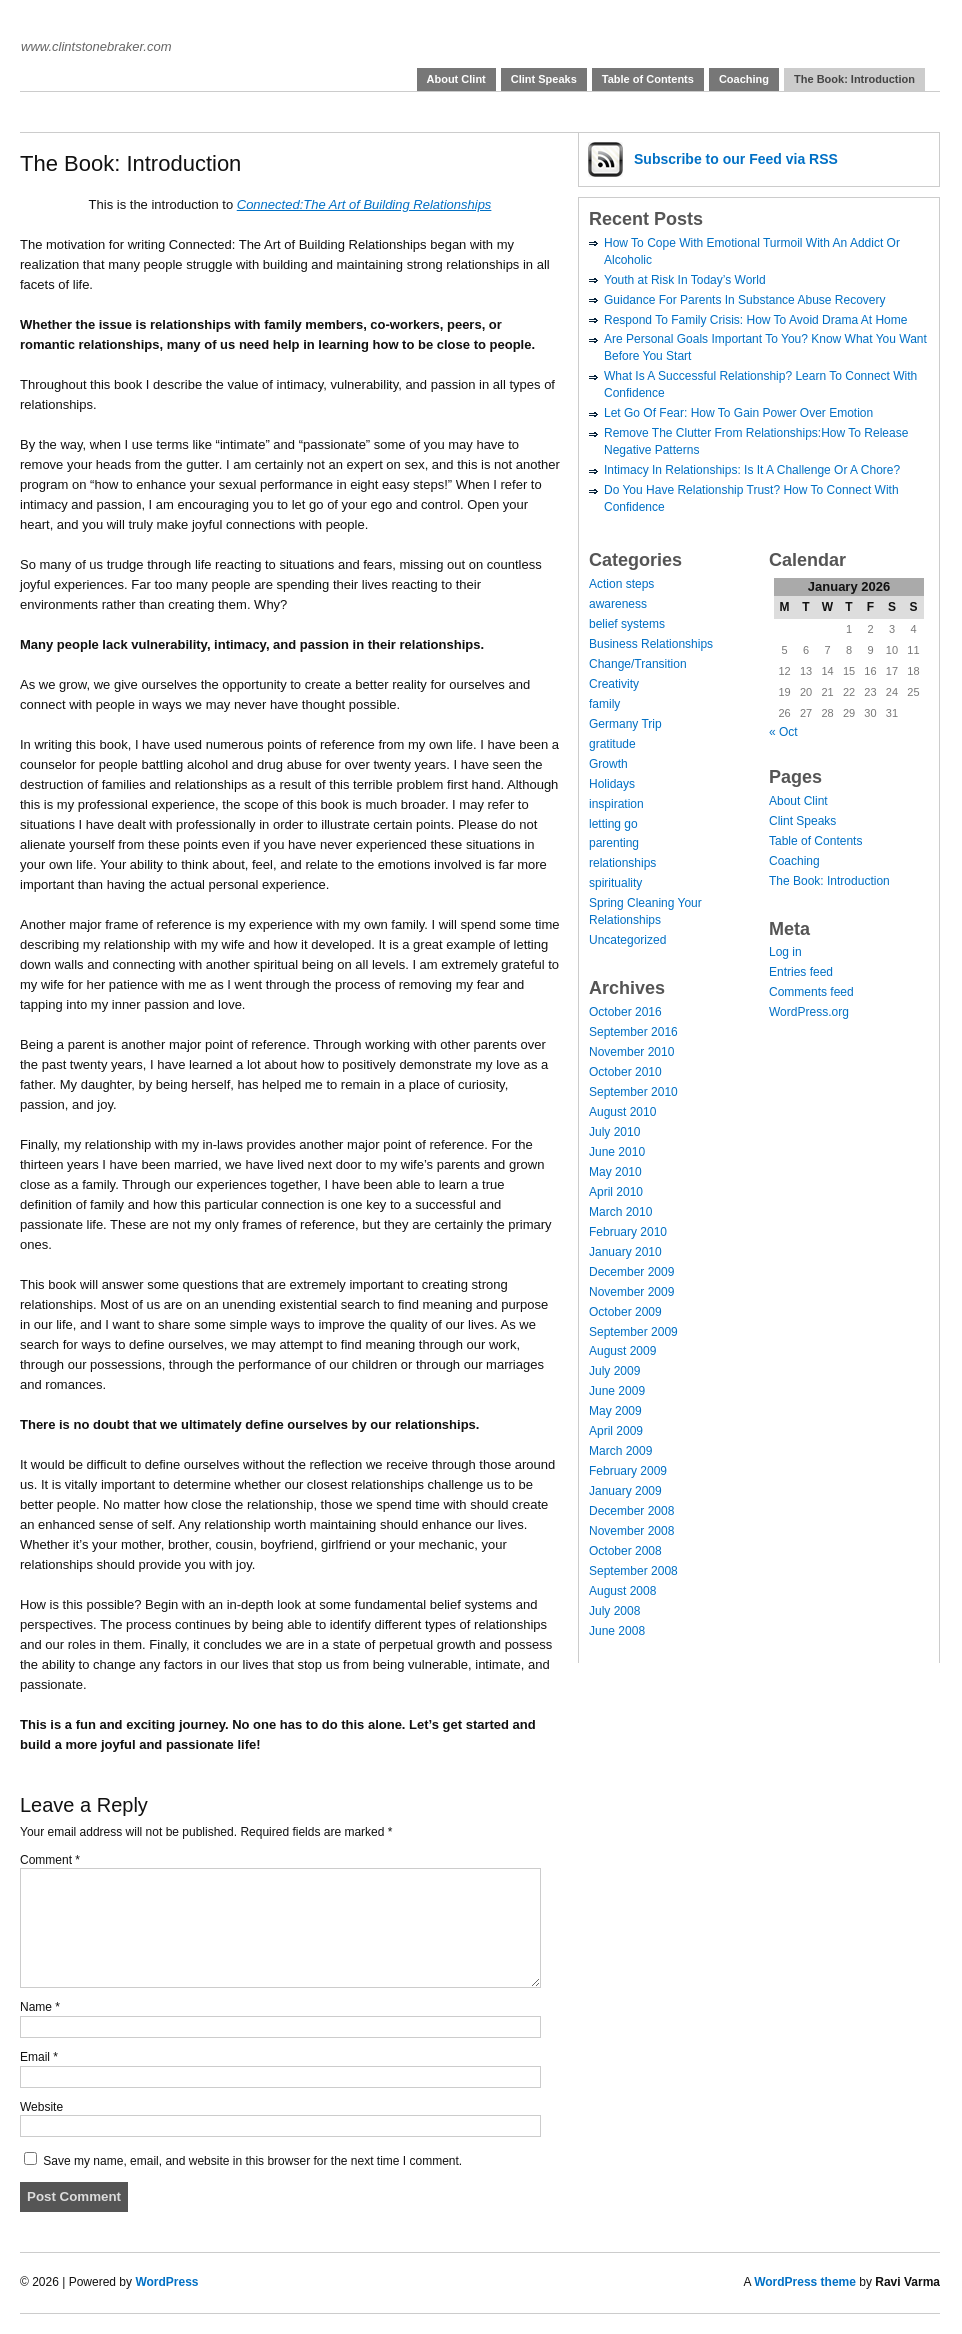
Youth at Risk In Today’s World (685, 280)
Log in (785, 952)
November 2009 (631, 1292)
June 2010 (617, 1152)
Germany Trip (625, 724)
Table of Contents (648, 79)
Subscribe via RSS (736, 159)
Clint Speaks (544, 79)
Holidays (612, 784)
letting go (613, 824)
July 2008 (614, 1611)
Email (39, 2057)
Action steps (621, 584)
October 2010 (625, 1072)
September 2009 (633, 1332)
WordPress (166, 2282)
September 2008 (633, 1571)
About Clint (456, 79)
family (604, 704)
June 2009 (617, 1391)
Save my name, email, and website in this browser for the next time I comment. (252, 2161)
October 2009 (625, 1312)
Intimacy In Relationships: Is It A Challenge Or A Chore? (752, 470)
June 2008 (617, 1631)
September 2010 (633, 1092)
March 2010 (620, 1212)
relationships (622, 863)
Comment (50, 1860)
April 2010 (616, 1192)
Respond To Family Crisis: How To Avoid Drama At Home (755, 320)
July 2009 (614, 1371)
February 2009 (628, 1471)
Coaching (744, 79)
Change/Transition (638, 664)
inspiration (616, 804)
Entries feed (801, 972)
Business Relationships (651, 644)
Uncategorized (627, 940)
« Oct (783, 732)
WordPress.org (809, 1012)
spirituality (615, 883)
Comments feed (811, 992)
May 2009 (615, 1411)
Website (41, 2107)
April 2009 (616, 1431)
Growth (608, 764)
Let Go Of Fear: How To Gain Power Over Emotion (738, 413)
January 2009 (625, 1491)
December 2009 (631, 1272)
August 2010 (622, 1112)
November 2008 (631, 1531)
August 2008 (622, 1591)
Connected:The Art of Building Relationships (364, 204)
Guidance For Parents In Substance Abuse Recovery (745, 300)
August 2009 (622, 1351)
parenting (614, 843)
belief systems (627, 624)
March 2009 (620, 1451)
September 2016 (633, 1032)
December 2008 (631, 1511)
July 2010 (614, 1132)
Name (40, 2007)
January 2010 (625, 1252)
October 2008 (625, 1551)
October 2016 (625, 1012)
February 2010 (628, 1232)
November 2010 (631, 1052)
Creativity (614, 684)
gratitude (612, 744)
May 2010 (615, 1172)
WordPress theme (805, 2282)
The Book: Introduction (854, 79)
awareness (618, 604)
